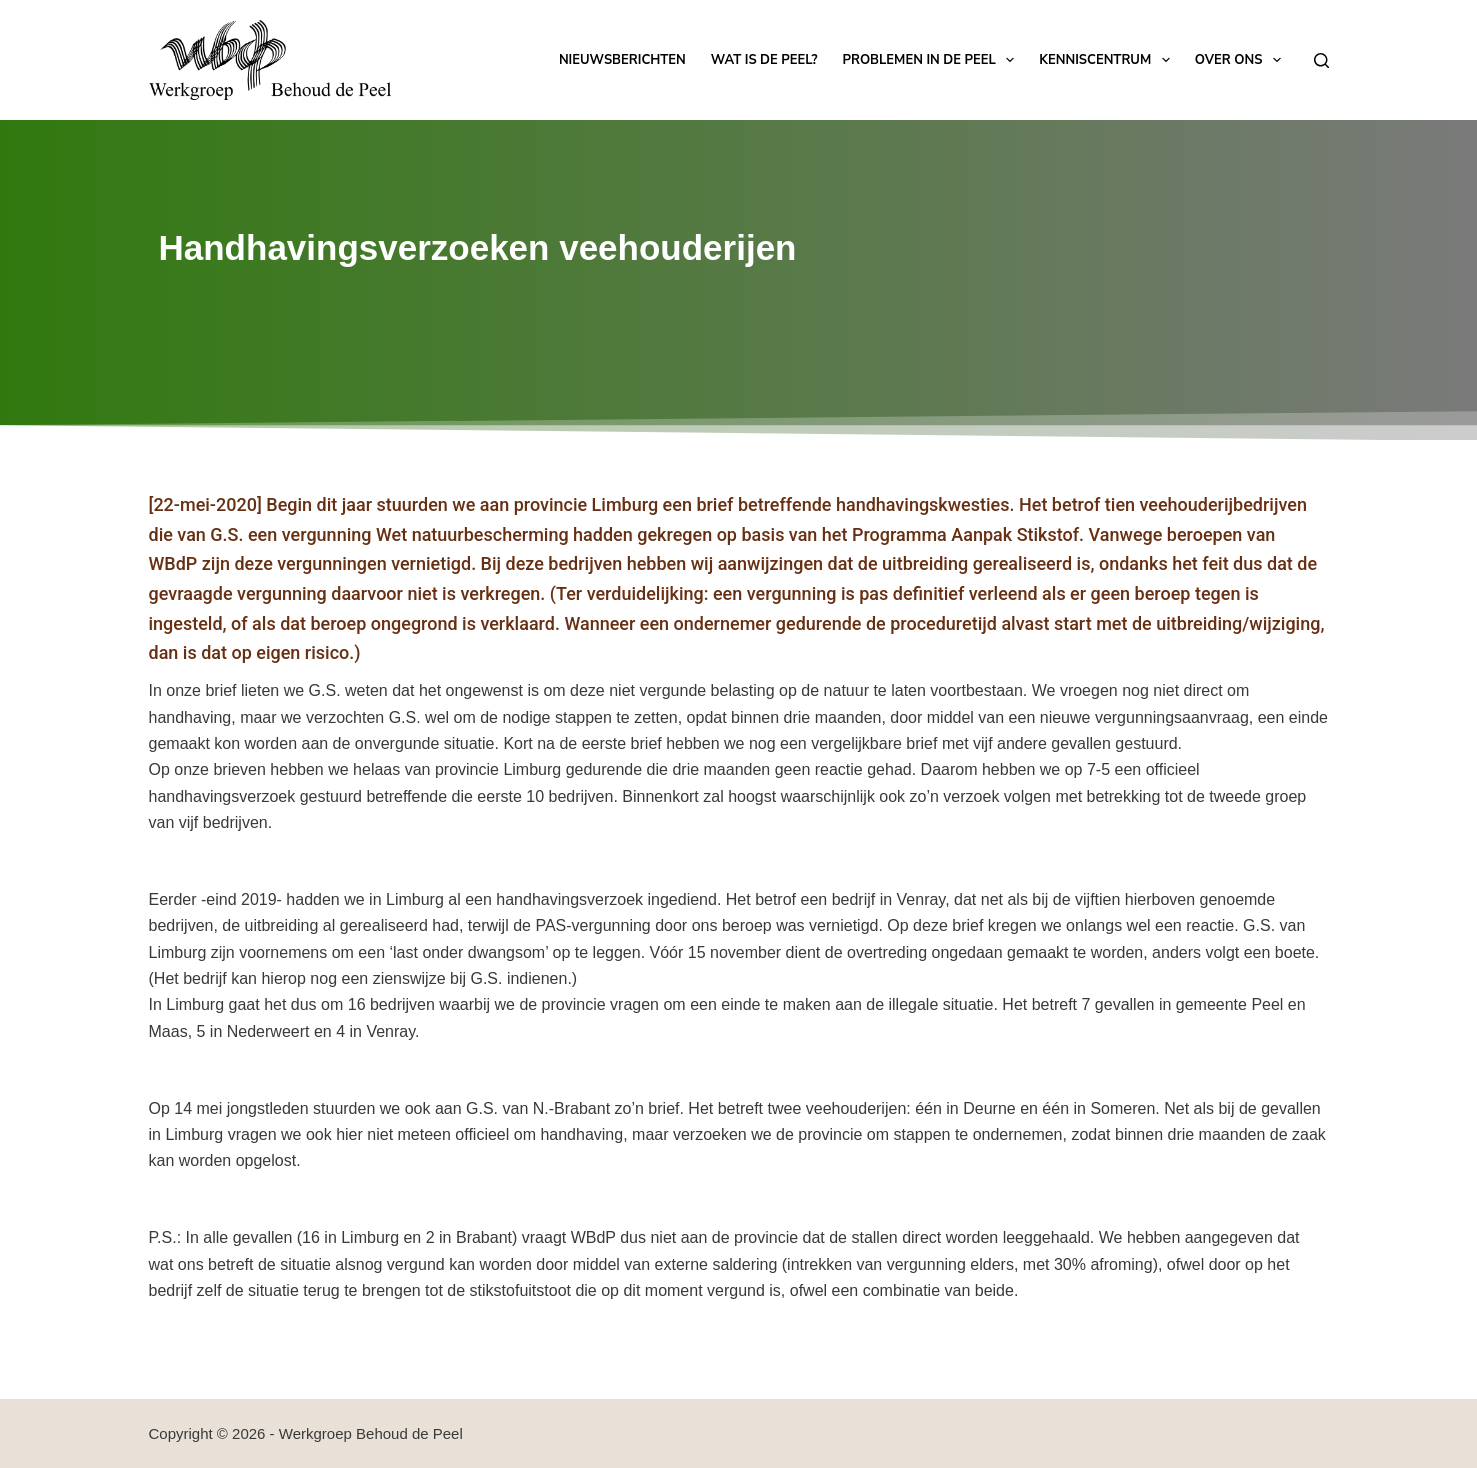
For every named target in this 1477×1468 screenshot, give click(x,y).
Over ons (1242, 60)
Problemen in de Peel (933, 60)
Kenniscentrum (1108, 60)
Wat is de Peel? (764, 60)
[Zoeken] (1321, 60)
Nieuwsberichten (622, 60)
